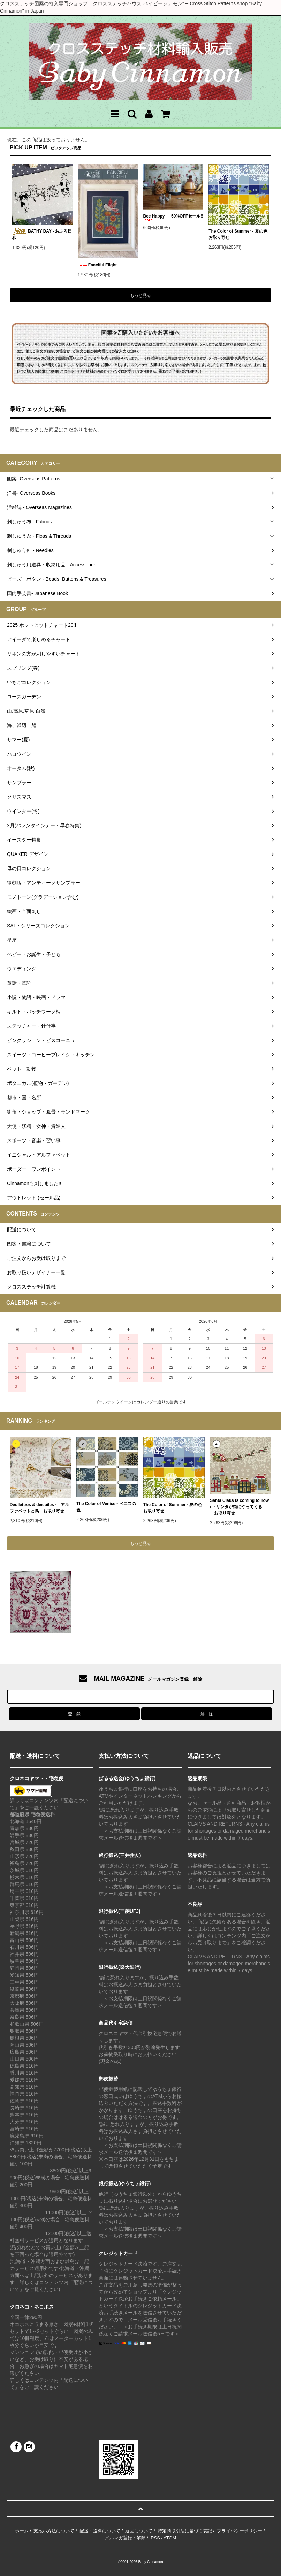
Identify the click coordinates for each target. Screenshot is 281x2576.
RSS (155, 2537)
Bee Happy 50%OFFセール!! (173, 217)
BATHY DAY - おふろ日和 (42, 234)
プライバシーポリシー (239, 2530)
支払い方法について (53, 2530)
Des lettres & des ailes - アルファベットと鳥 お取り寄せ (39, 1507)
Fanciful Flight (97, 265)
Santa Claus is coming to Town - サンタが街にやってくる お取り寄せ (239, 1506)
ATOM (170, 2537)
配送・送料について (99, 2530)
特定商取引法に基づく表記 (185, 2530)
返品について (138, 2530)
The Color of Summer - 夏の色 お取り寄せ (237, 234)
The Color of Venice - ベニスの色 (106, 1506)
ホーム (22, 2530)
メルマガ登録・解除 (125, 2537)
